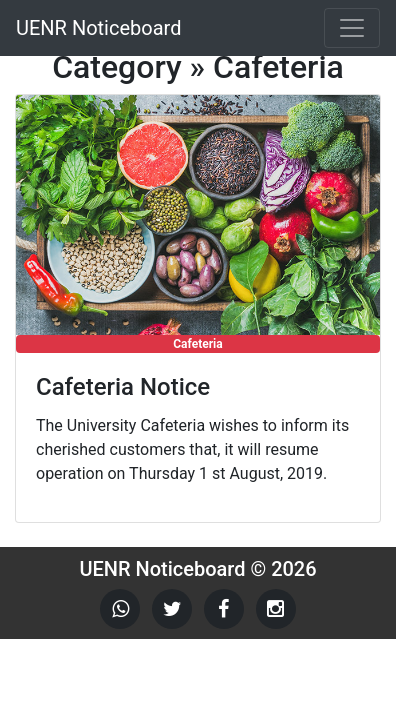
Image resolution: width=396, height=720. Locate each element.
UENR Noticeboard (98, 28)
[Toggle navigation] (352, 28)
